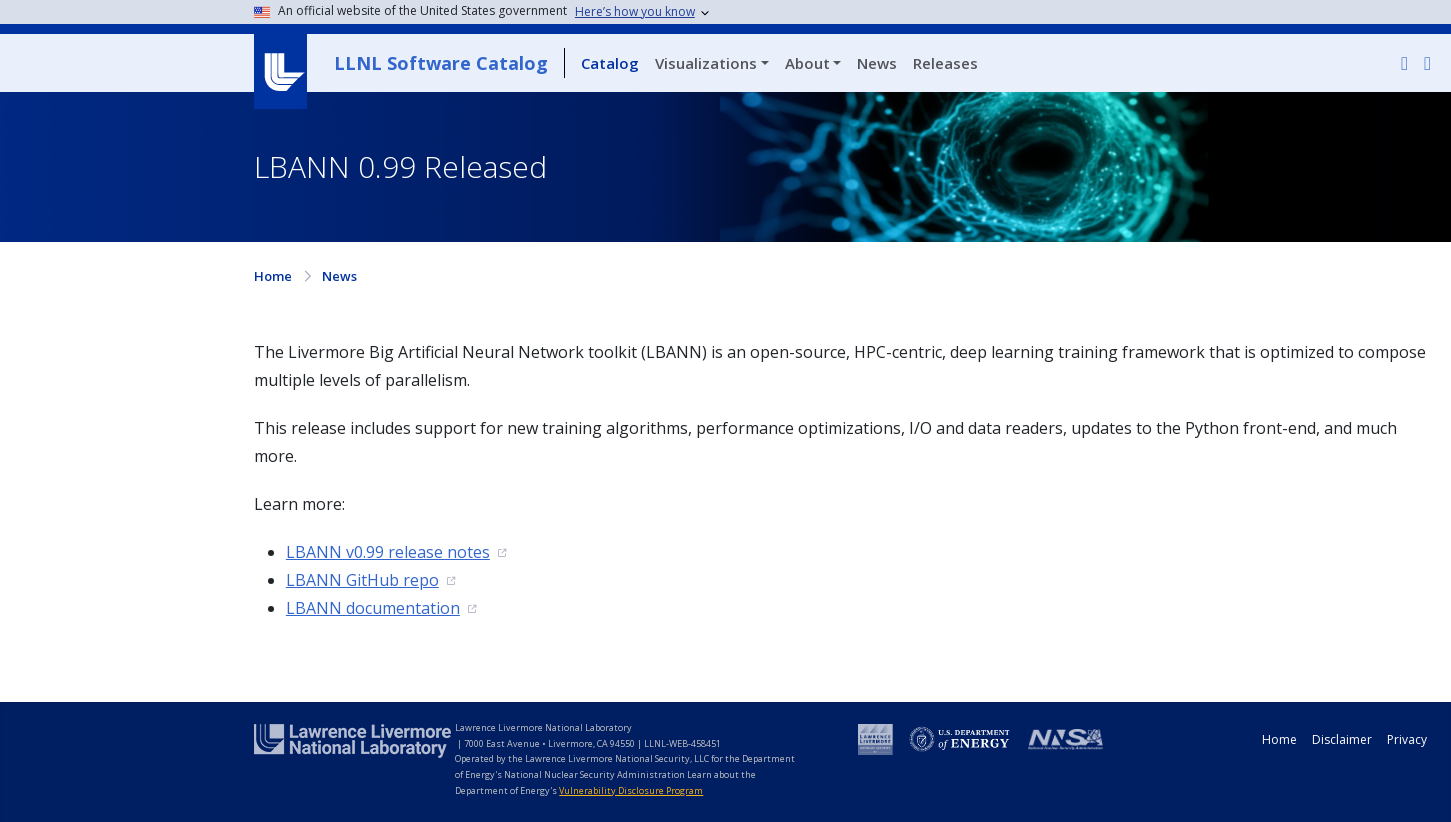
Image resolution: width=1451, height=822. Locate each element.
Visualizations (706, 63)
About (807, 63)
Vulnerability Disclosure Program (631, 790)
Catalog (610, 63)
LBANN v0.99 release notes (388, 552)
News (877, 63)
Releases (945, 63)
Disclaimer (1342, 739)
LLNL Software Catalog (441, 63)
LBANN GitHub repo (362, 580)
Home (273, 276)
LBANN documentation (373, 608)
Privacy (1407, 739)
